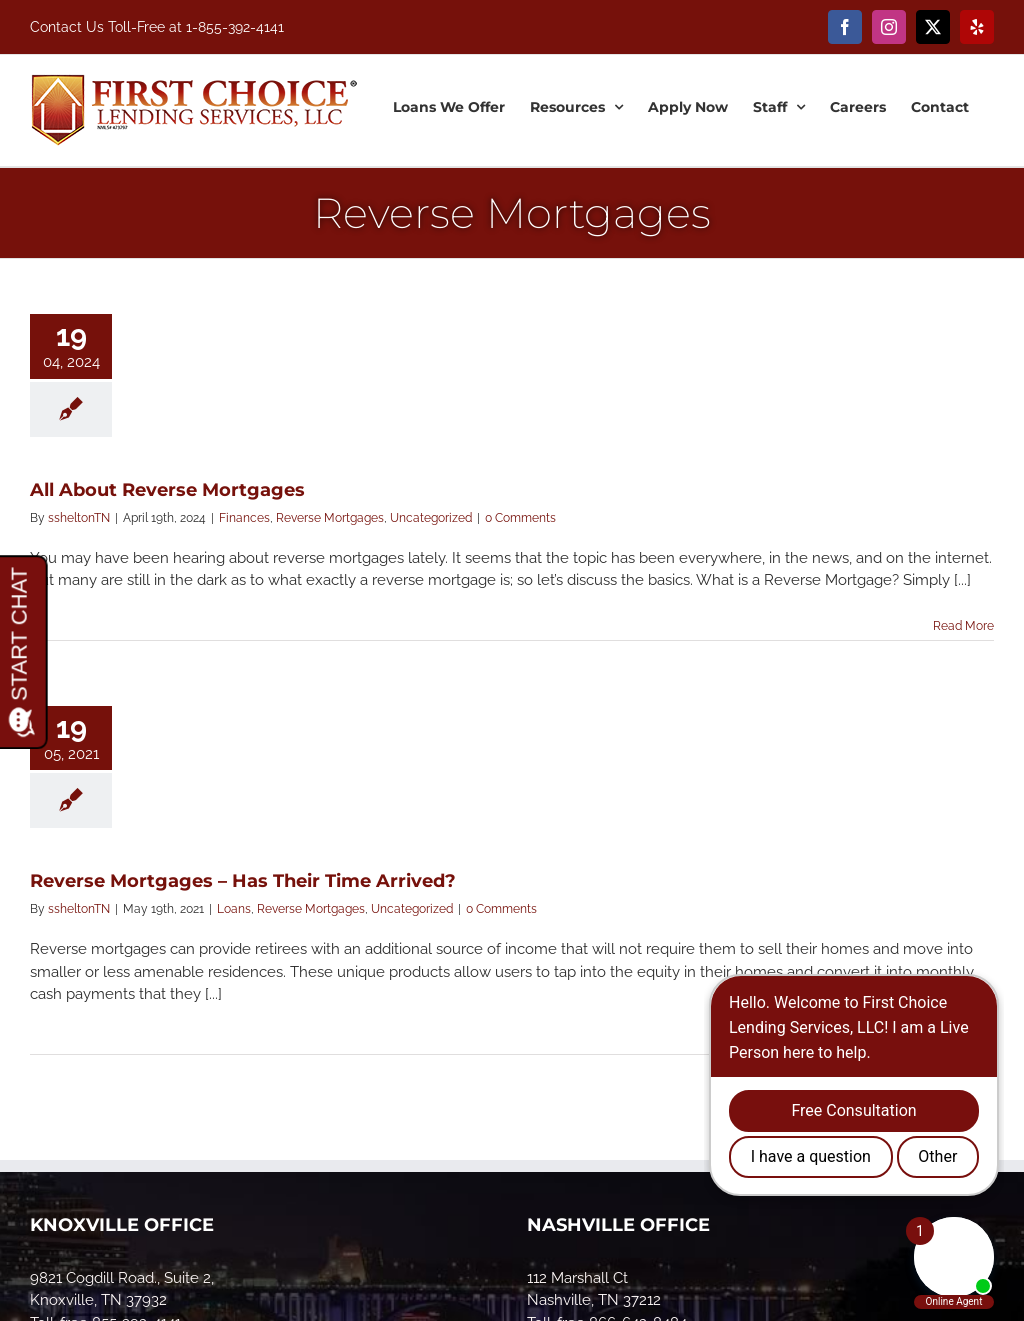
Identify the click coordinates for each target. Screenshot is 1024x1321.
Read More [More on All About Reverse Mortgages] (963, 626)
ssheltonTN (79, 518)
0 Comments (520, 518)
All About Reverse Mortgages (167, 490)
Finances (244, 518)
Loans (234, 909)
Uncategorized (431, 518)
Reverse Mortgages (330, 518)
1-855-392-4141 (235, 27)
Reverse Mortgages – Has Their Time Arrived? (243, 881)
